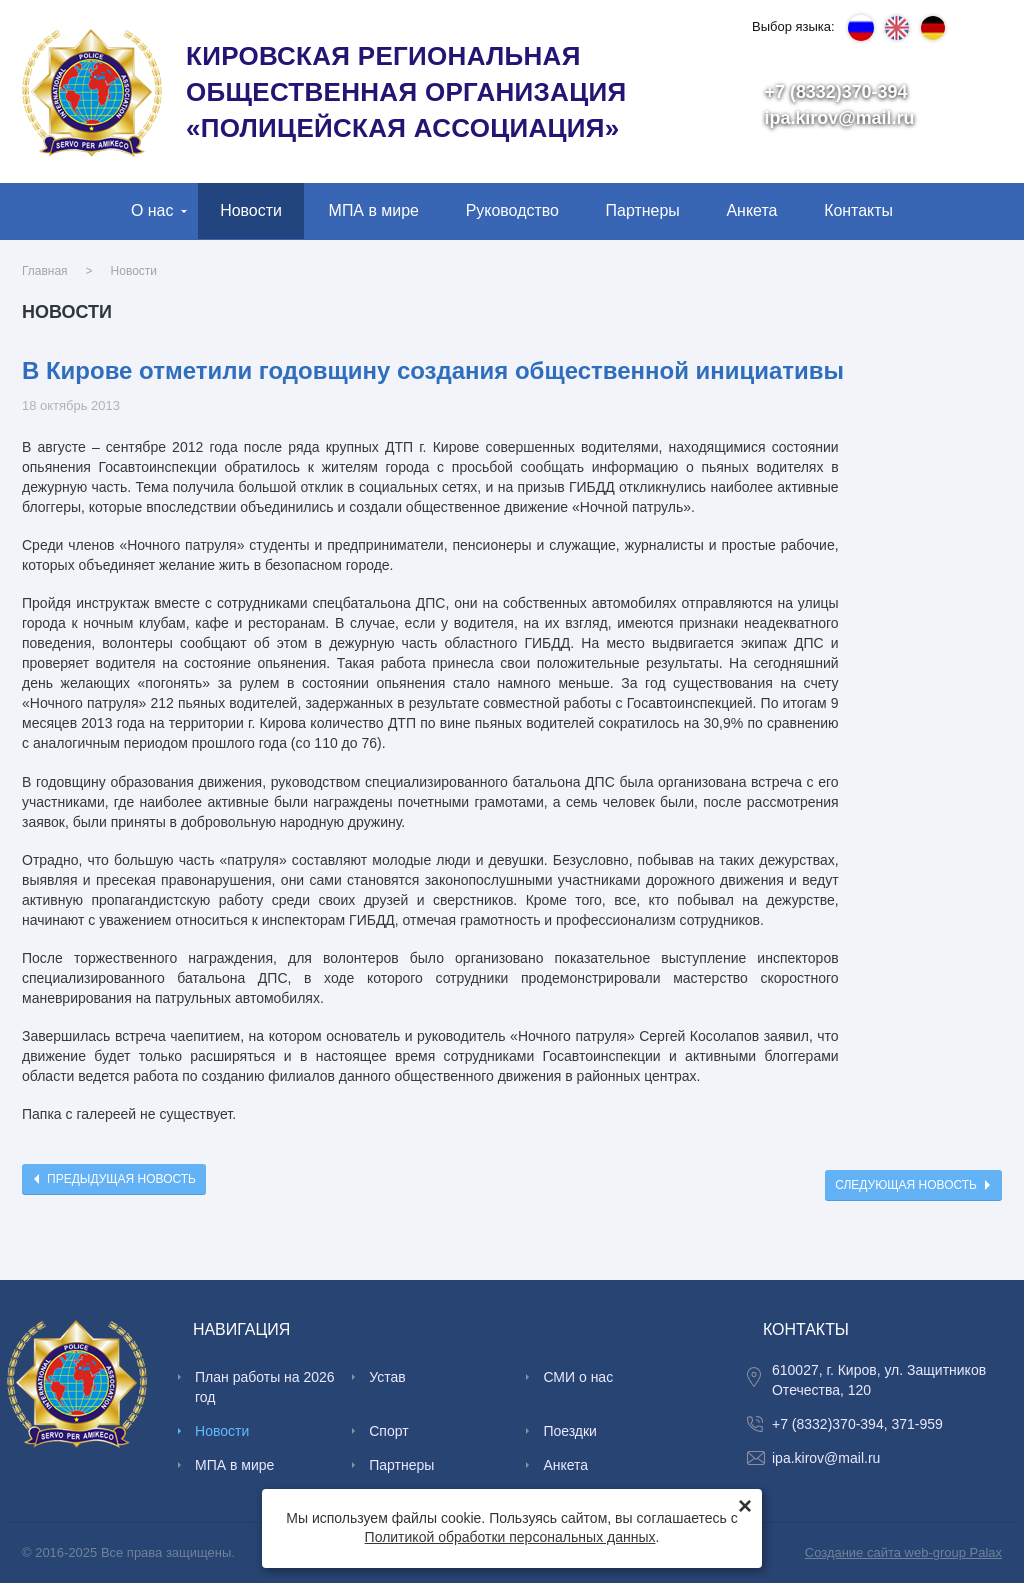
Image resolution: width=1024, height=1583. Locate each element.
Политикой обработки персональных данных (510, 1537)
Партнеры (643, 210)
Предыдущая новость (121, 1179)
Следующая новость (906, 1185)
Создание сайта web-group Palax (903, 1552)
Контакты (858, 210)
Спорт (388, 1431)
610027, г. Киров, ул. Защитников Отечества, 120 (879, 1380)
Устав (387, 1377)
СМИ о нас (578, 1377)
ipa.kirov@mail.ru (840, 118)
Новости (251, 210)
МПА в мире (374, 210)
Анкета (751, 210)
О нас (152, 210)
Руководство (512, 210)
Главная (45, 271)
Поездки (570, 1431)
